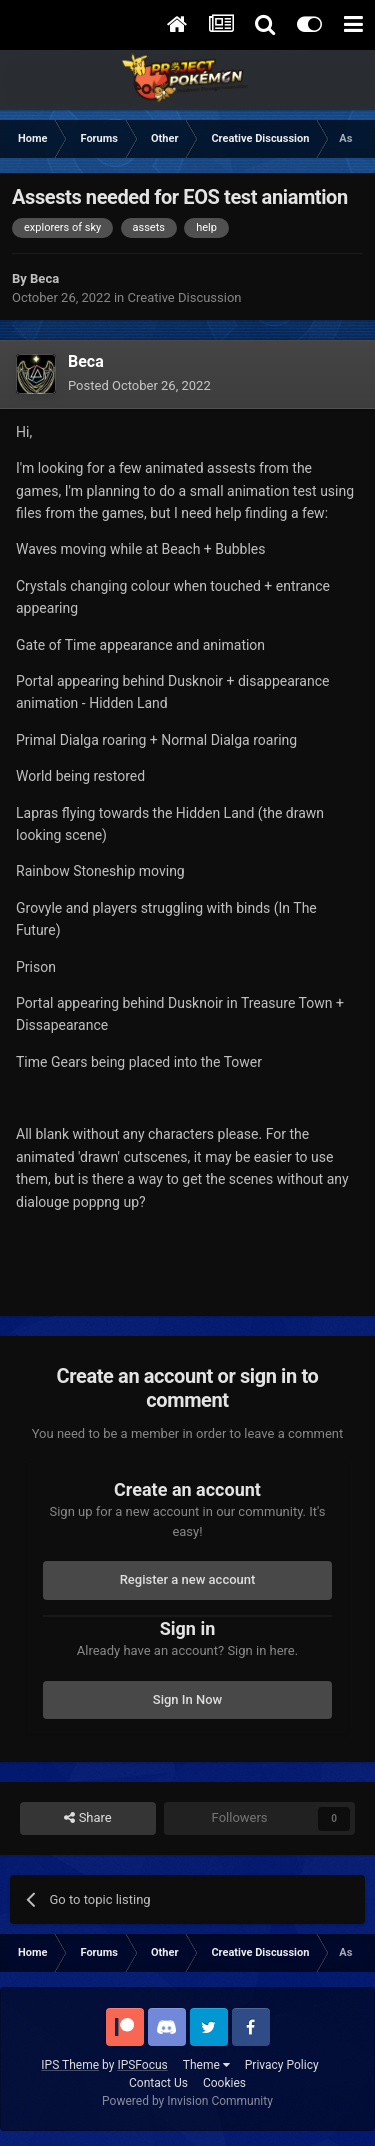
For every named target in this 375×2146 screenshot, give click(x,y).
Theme (206, 2065)
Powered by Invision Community (187, 2101)
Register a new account (188, 1579)
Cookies (224, 2083)
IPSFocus (142, 2065)
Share (87, 1818)
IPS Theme (70, 2065)
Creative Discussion (185, 297)
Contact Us (158, 2083)
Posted (139, 385)
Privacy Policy (282, 2065)
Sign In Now (187, 1699)
